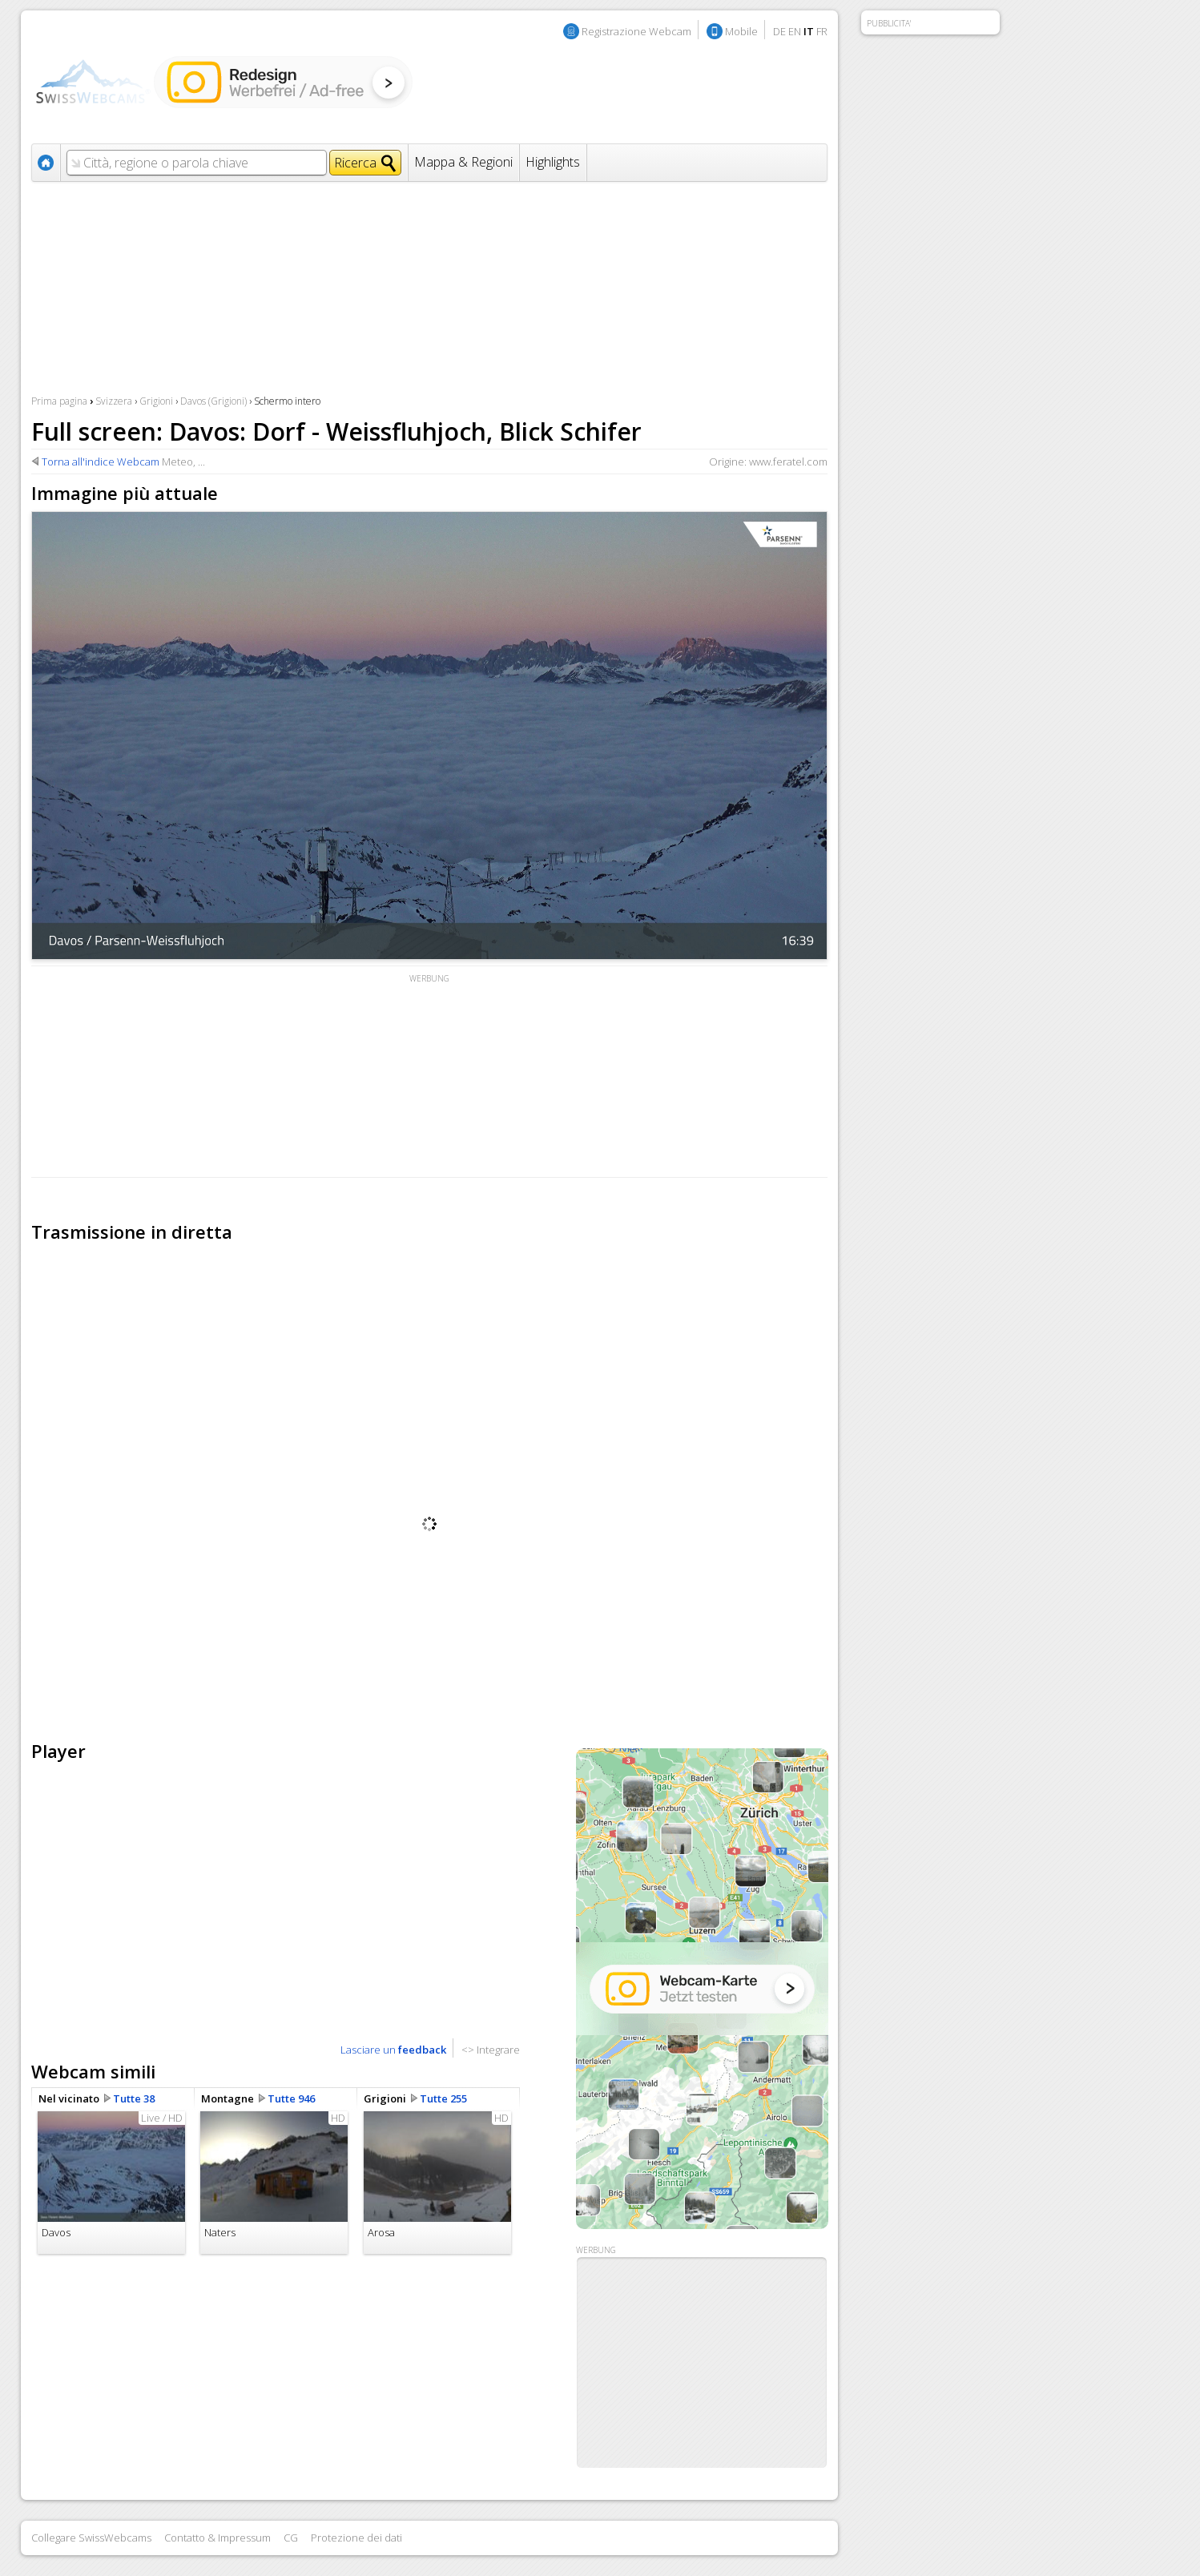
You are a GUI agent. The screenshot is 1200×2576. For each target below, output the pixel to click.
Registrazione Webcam (636, 31)
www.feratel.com (788, 461)
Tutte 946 (291, 2098)
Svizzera (113, 401)
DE (779, 31)
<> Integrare (490, 2049)
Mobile (741, 31)
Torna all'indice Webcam (100, 461)
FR (822, 31)
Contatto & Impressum (217, 2537)
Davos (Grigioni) (213, 401)
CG (291, 2537)
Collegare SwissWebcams (91, 2537)
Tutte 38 (134, 2098)
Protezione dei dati (356, 2537)
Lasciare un (393, 2049)
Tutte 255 (443, 2098)
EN (794, 31)
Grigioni (156, 401)
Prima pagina (59, 401)
